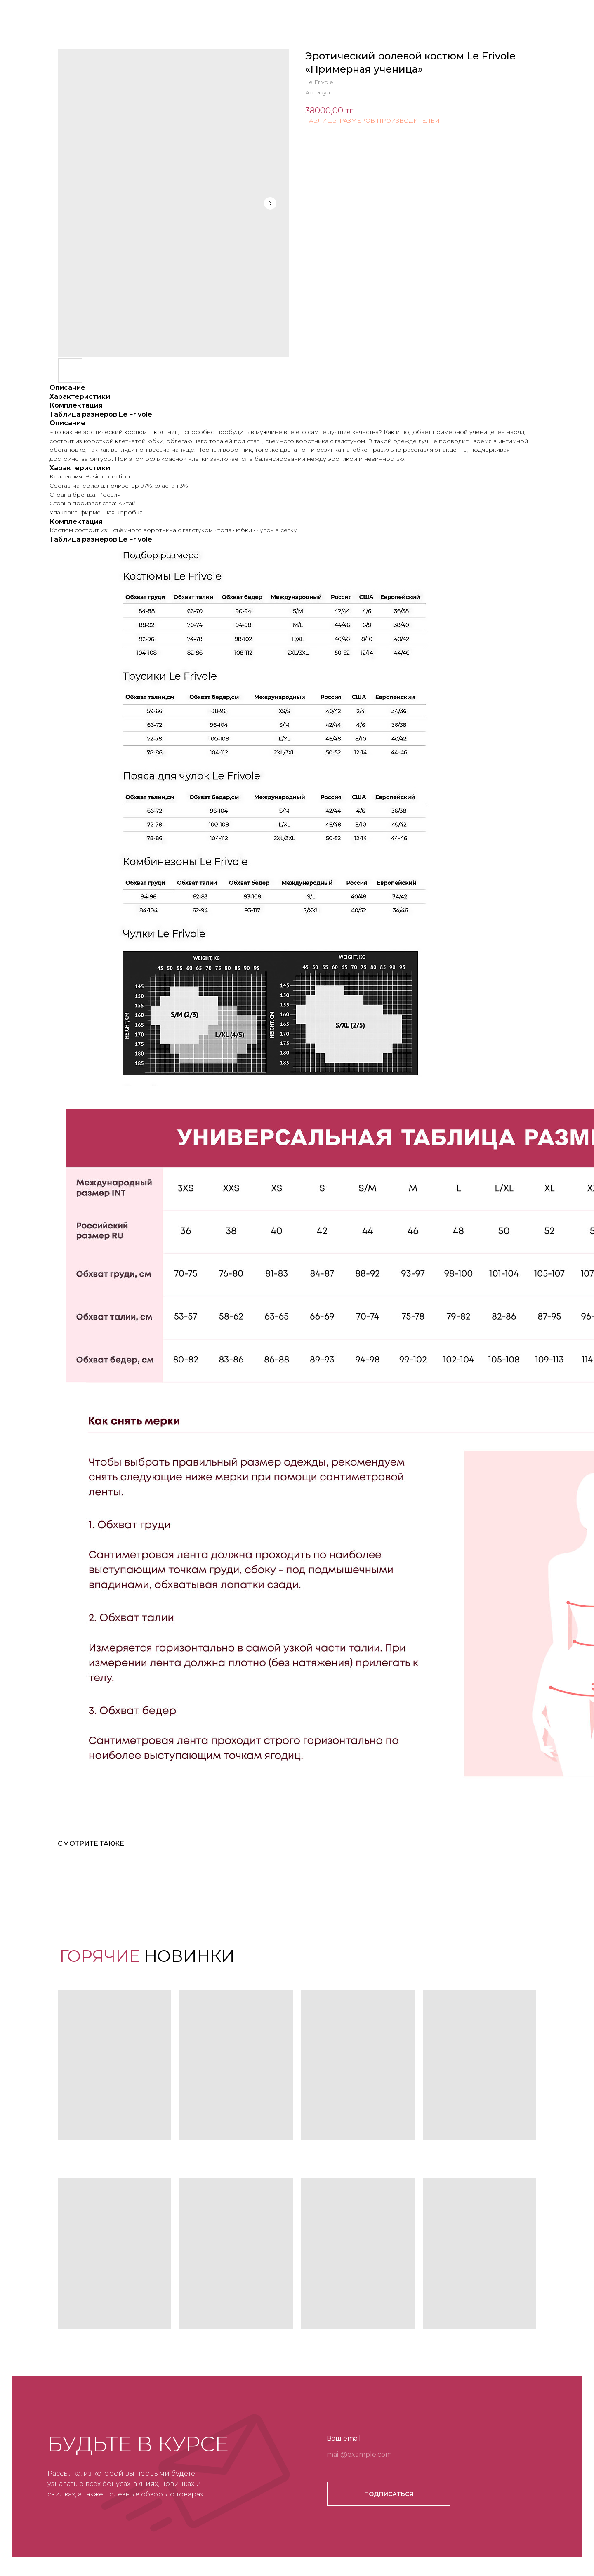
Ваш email (344, 2438)
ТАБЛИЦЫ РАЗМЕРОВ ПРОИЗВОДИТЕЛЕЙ (372, 120)
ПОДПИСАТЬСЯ (388, 2494)
